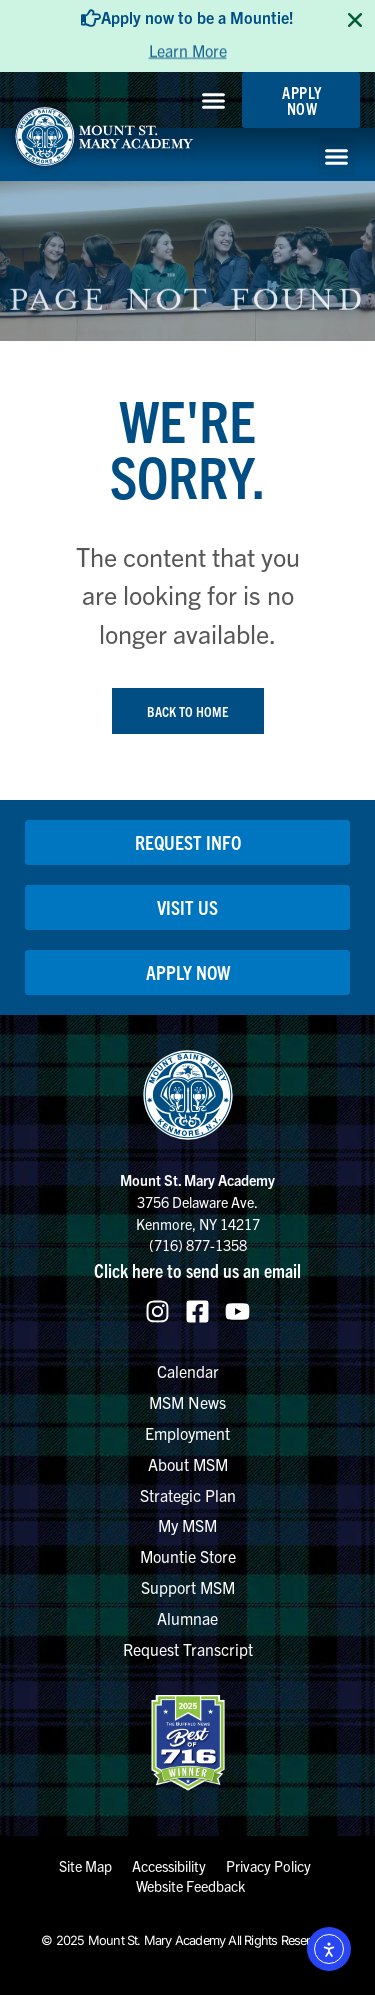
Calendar (188, 1371)
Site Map (85, 1866)
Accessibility (169, 1866)
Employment (187, 1433)
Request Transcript (188, 1649)
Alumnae (187, 1618)
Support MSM (188, 1587)
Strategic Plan (188, 1495)
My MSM (187, 1525)
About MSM (188, 1464)
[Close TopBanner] (355, 20)
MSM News (187, 1402)
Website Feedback (190, 1886)
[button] (214, 100)
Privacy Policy (268, 1866)
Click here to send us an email (197, 1270)
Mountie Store (188, 1556)
